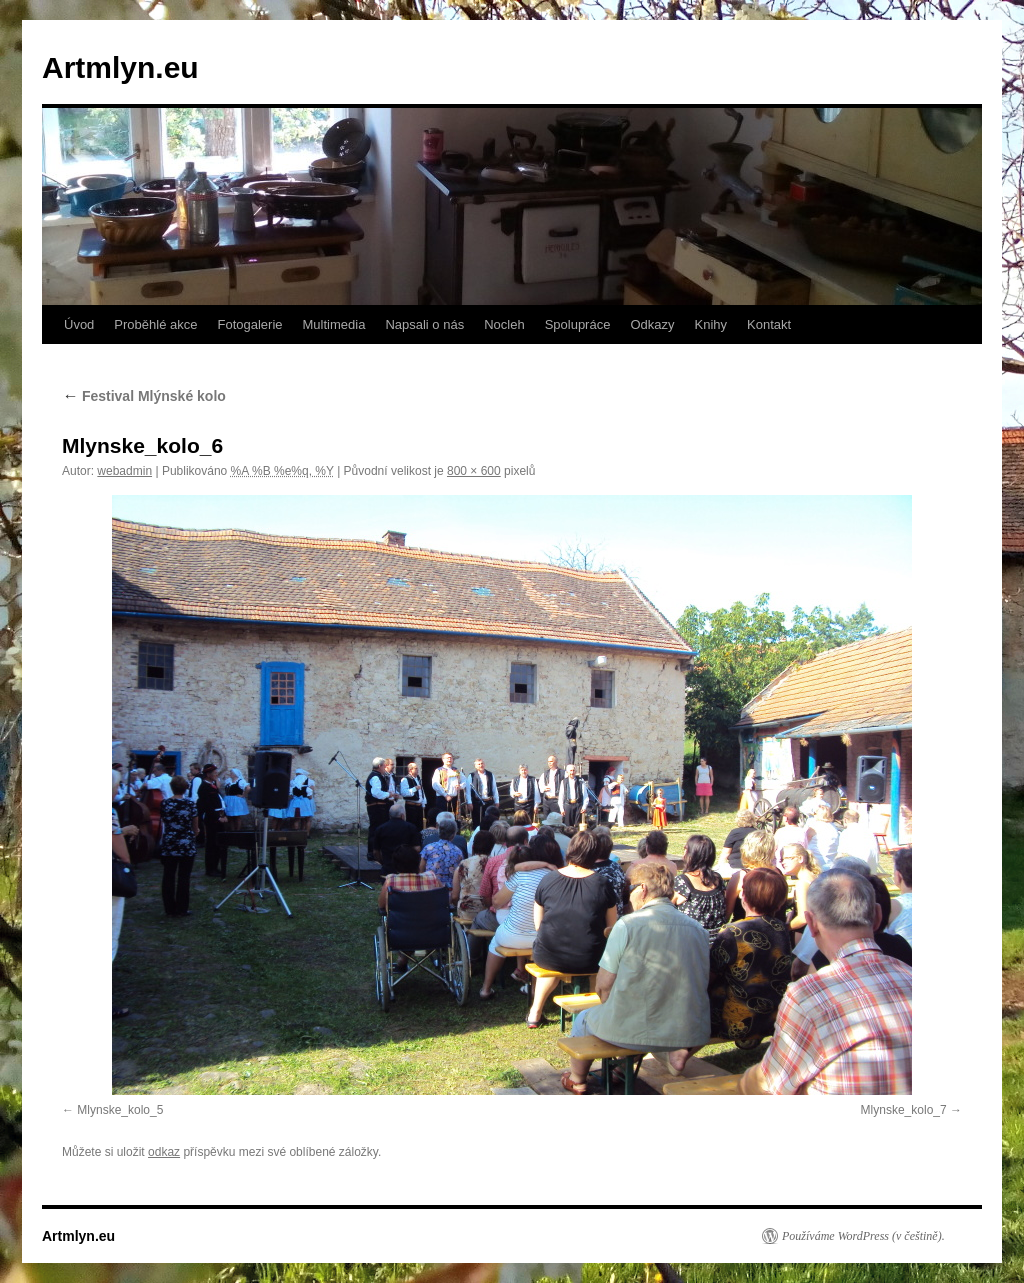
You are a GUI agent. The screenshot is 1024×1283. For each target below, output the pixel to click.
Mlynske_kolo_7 (904, 1110)
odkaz (164, 1152)
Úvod (79, 324)
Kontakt (769, 324)
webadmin (124, 471)
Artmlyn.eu (120, 67)
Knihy (711, 324)
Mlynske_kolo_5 (120, 1110)
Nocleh (504, 324)
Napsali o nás (424, 324)
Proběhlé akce (155, 324)
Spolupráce (578, 324)
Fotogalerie (249, 324)
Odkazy (652, 324)
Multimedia (334, 324)
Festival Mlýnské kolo (144, 396)
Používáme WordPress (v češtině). (863, 1236)
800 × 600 (474, 471)
